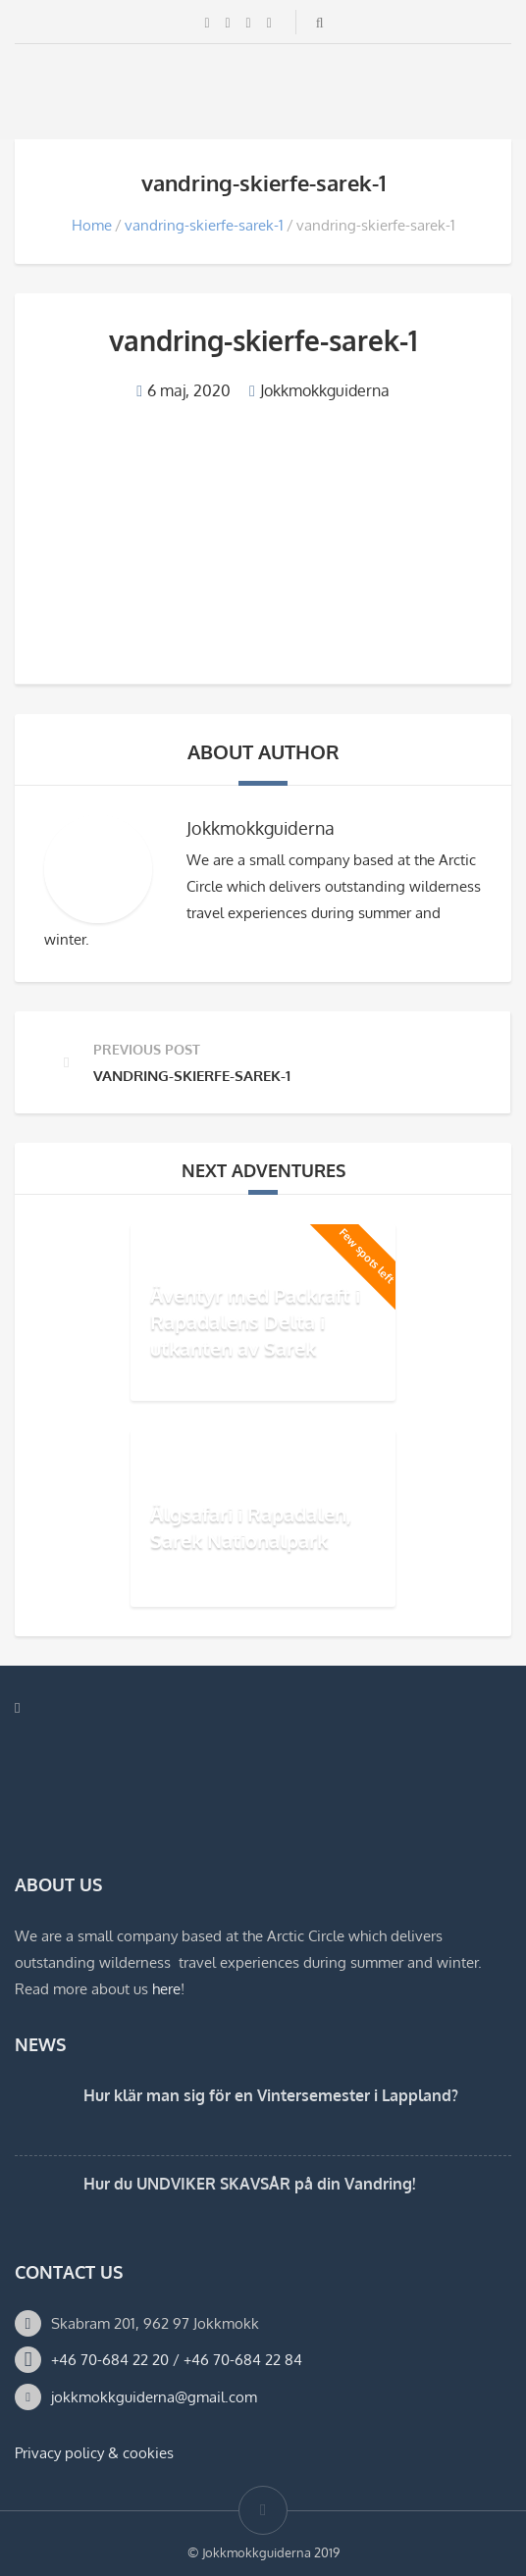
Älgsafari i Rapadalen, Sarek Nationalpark (250, 1527)
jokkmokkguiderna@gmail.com (154, 2397)
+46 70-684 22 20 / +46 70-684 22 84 (176, 2359)
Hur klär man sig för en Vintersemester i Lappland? (270, 2095)
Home (92, 225)
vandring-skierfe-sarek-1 (204, 225)
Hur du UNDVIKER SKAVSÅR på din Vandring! (249, 2183)
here (166, 1989)
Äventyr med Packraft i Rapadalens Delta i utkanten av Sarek (255, 1320)
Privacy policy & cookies (94, 2453)
